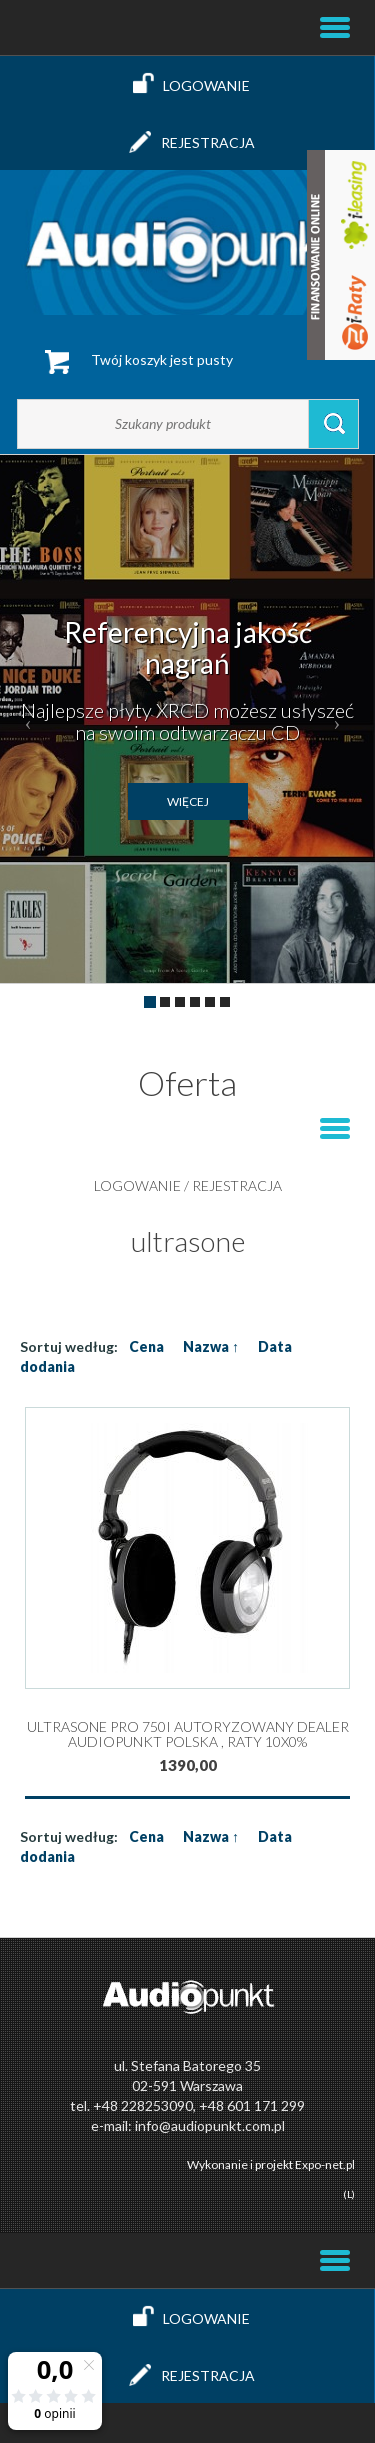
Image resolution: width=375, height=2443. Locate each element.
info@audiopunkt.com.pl (210, 2125)
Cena (146, 1346)
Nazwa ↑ (211, 1346)
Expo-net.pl (325, 2164)
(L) (349, 2194)
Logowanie (187, 84)
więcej (188, 801)
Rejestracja (187, 141)
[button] (28, 719)
